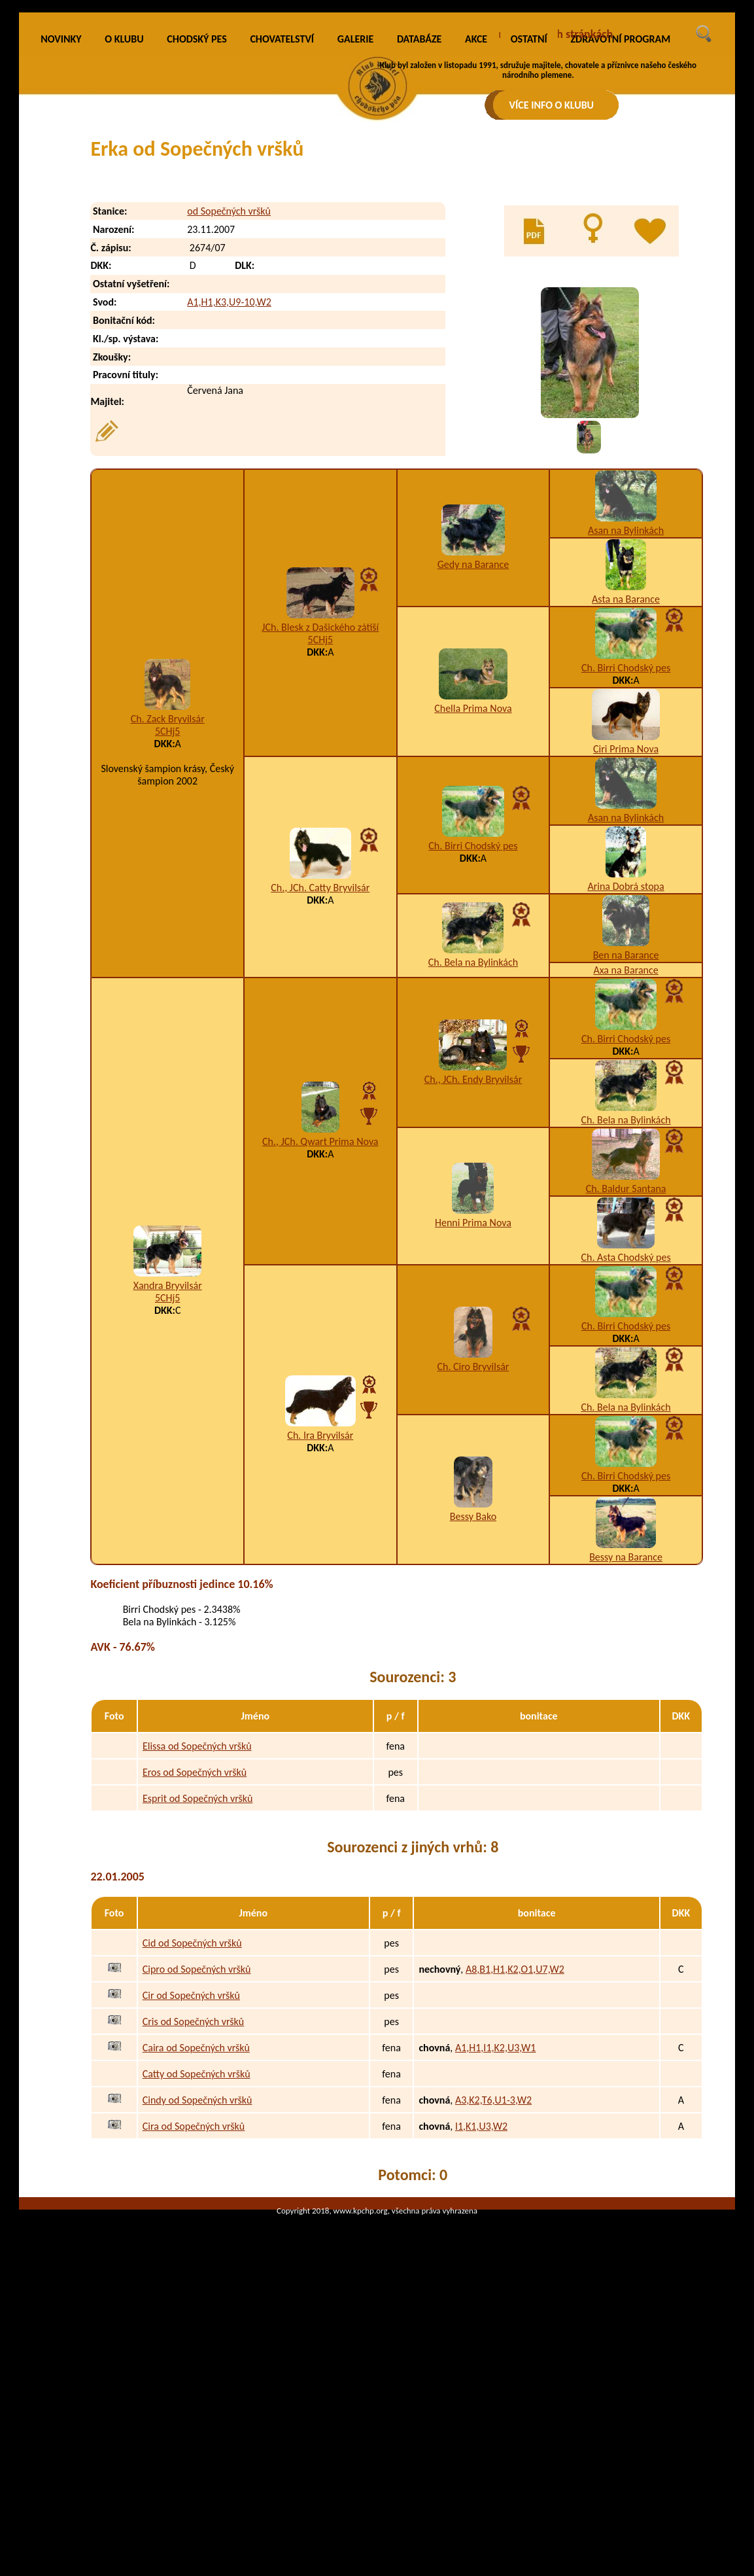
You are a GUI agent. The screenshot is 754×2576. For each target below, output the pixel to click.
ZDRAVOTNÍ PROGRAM (620, 211)
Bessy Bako (473, 1688)
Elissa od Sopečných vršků (197, 1918)
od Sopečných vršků (229, 383)
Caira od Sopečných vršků (196, 2220)
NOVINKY (61, 211)
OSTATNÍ (529, 211)
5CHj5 (167, 904)
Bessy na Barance (625, 1729)
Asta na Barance (626, 771)
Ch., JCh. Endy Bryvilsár (473, 1251)
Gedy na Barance (473, 737)
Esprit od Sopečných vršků (198, 1970)
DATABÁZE (419, 211)
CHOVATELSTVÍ (282, 211)
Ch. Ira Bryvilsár (320, 1607)
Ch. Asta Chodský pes (625, 1429)
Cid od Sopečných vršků (192, 2115)
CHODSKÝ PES (196, 211)
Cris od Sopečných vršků (193, 2193)
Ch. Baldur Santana (626, 1360)
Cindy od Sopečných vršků (197, 2272)
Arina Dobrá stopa (625, 1058)
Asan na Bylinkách (626, 702)
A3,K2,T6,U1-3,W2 (493, 2272)
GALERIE (355, 211)
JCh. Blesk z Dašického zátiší (320, 799)
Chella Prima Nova (472, 880)
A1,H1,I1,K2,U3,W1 (495, 2220)
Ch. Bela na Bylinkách (473, 1135)
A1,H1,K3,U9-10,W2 (229, 474)
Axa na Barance (625, 1142)
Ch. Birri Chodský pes (625, 840)
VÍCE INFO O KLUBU (551, 105)
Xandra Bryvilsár (167, 1457)
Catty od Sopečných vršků (196, 2246)
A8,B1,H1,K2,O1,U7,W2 (515, 2141)
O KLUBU (124, 211)
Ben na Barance (626, 1127)
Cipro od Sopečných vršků (197, 2141)
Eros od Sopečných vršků (195, 1944)
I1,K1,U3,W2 (481, 2298)
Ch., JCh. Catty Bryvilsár (320, 1059)
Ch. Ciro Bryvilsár (473, 1538)
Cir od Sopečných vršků (191, 2167)
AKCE (476, 211)
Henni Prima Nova (473, 1395)
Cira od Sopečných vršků (194, 2298)
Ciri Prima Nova (626, 921)
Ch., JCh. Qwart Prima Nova (320, 1314)
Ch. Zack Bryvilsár (168, 891)
